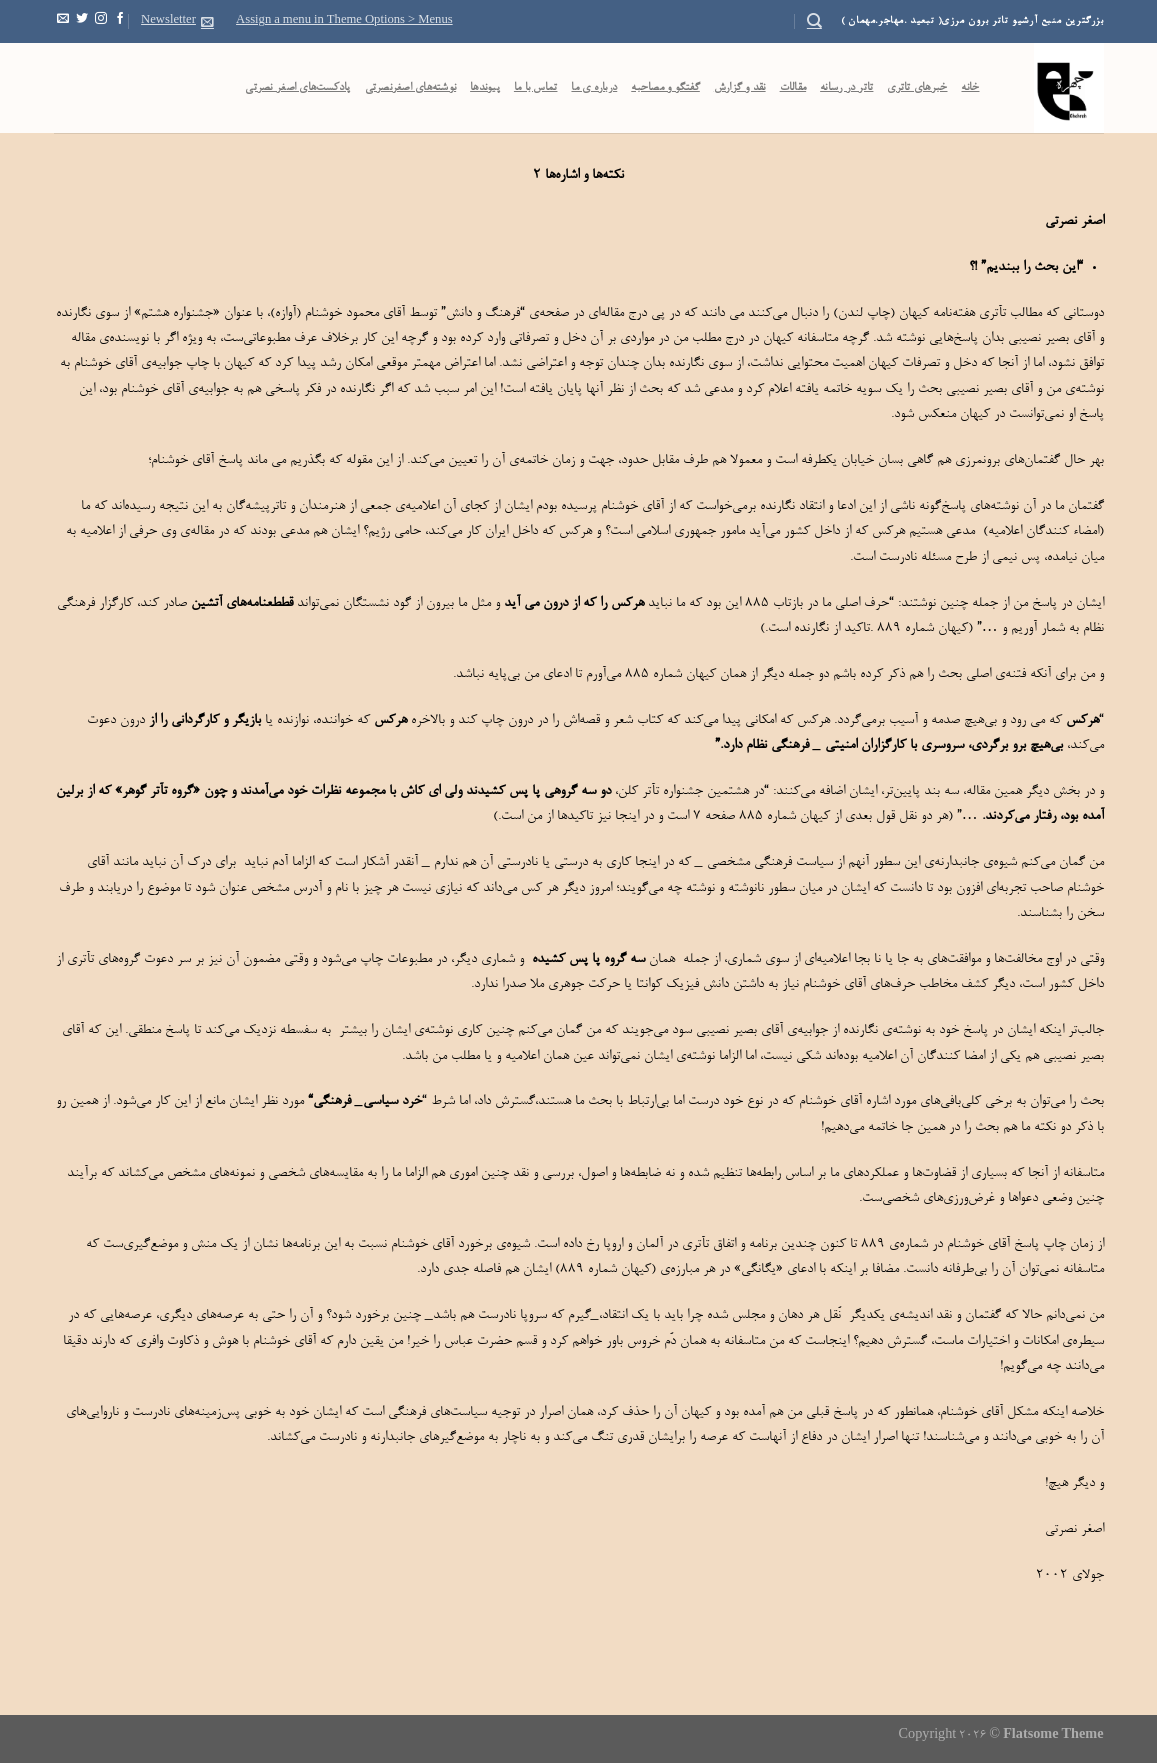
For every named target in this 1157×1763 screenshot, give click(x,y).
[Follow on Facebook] (120, 21)
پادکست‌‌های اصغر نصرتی (297, 88)
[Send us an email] (63, 21)
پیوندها (485, 88)
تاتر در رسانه (846, 88)
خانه (970, 88)
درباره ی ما (594, 88)
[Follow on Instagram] (101, 21)
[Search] (814, 21)
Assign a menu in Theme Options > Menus (344, 21)
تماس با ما (536, 88)
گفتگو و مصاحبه (665, 88)
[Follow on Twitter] (82, 21)
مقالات (793, 88)
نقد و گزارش (740, 88)
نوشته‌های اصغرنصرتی (411, 88)
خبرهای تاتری (917, 88)
